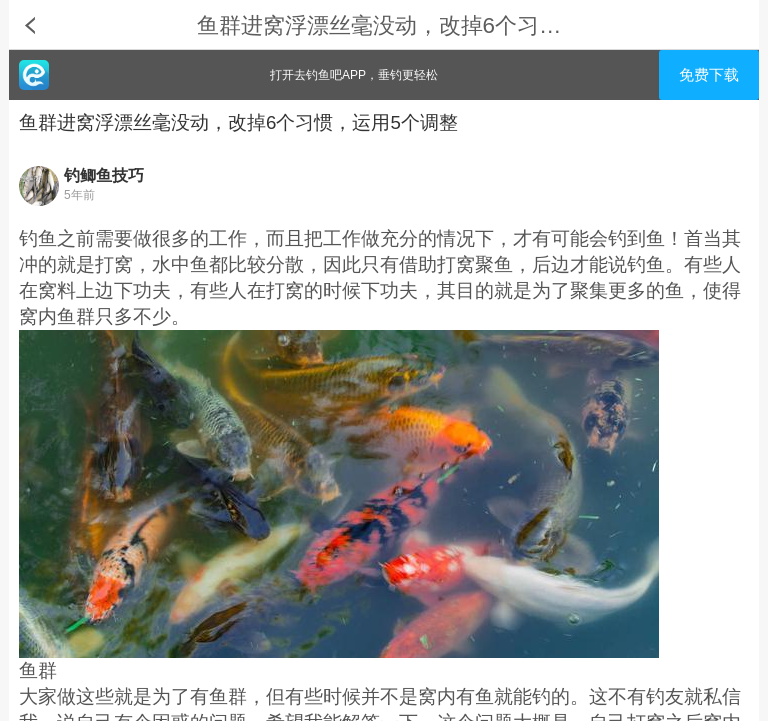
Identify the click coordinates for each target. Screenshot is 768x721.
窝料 (57, 290)
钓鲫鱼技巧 (104, 175)
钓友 (665, 696)
